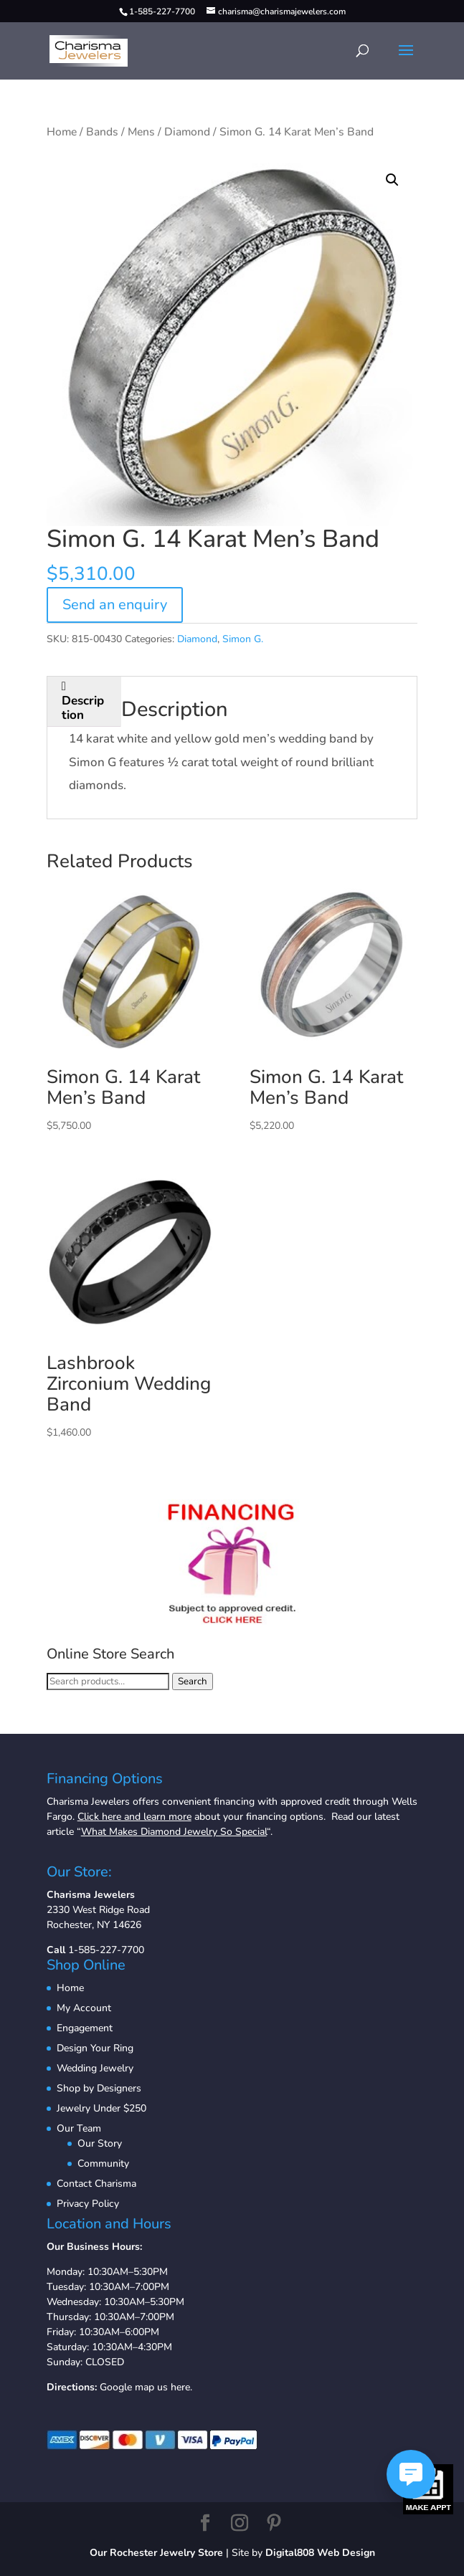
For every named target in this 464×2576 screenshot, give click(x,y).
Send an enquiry (114, 604)
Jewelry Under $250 (101, 2108)
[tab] (84, 702)
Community (103, 2163)
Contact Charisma (96, 2183)
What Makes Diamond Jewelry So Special (174, 1831)
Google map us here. (146, 2387)
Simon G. (242, 639)
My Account (84, 2008)
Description (83, 707)
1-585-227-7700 (106, 1950)
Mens (141, 132)
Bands (102, 132)
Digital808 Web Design (320, 2553)
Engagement (85, 2028)
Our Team (79, 2128)
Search (192, 1681)
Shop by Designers (99, 2088)
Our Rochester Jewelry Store (156, 2553)
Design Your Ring (95, 2048)
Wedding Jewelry (95, 2068)
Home (62, 132)
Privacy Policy (88, 2203)
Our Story (99, 2143)
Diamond (187, 132)
